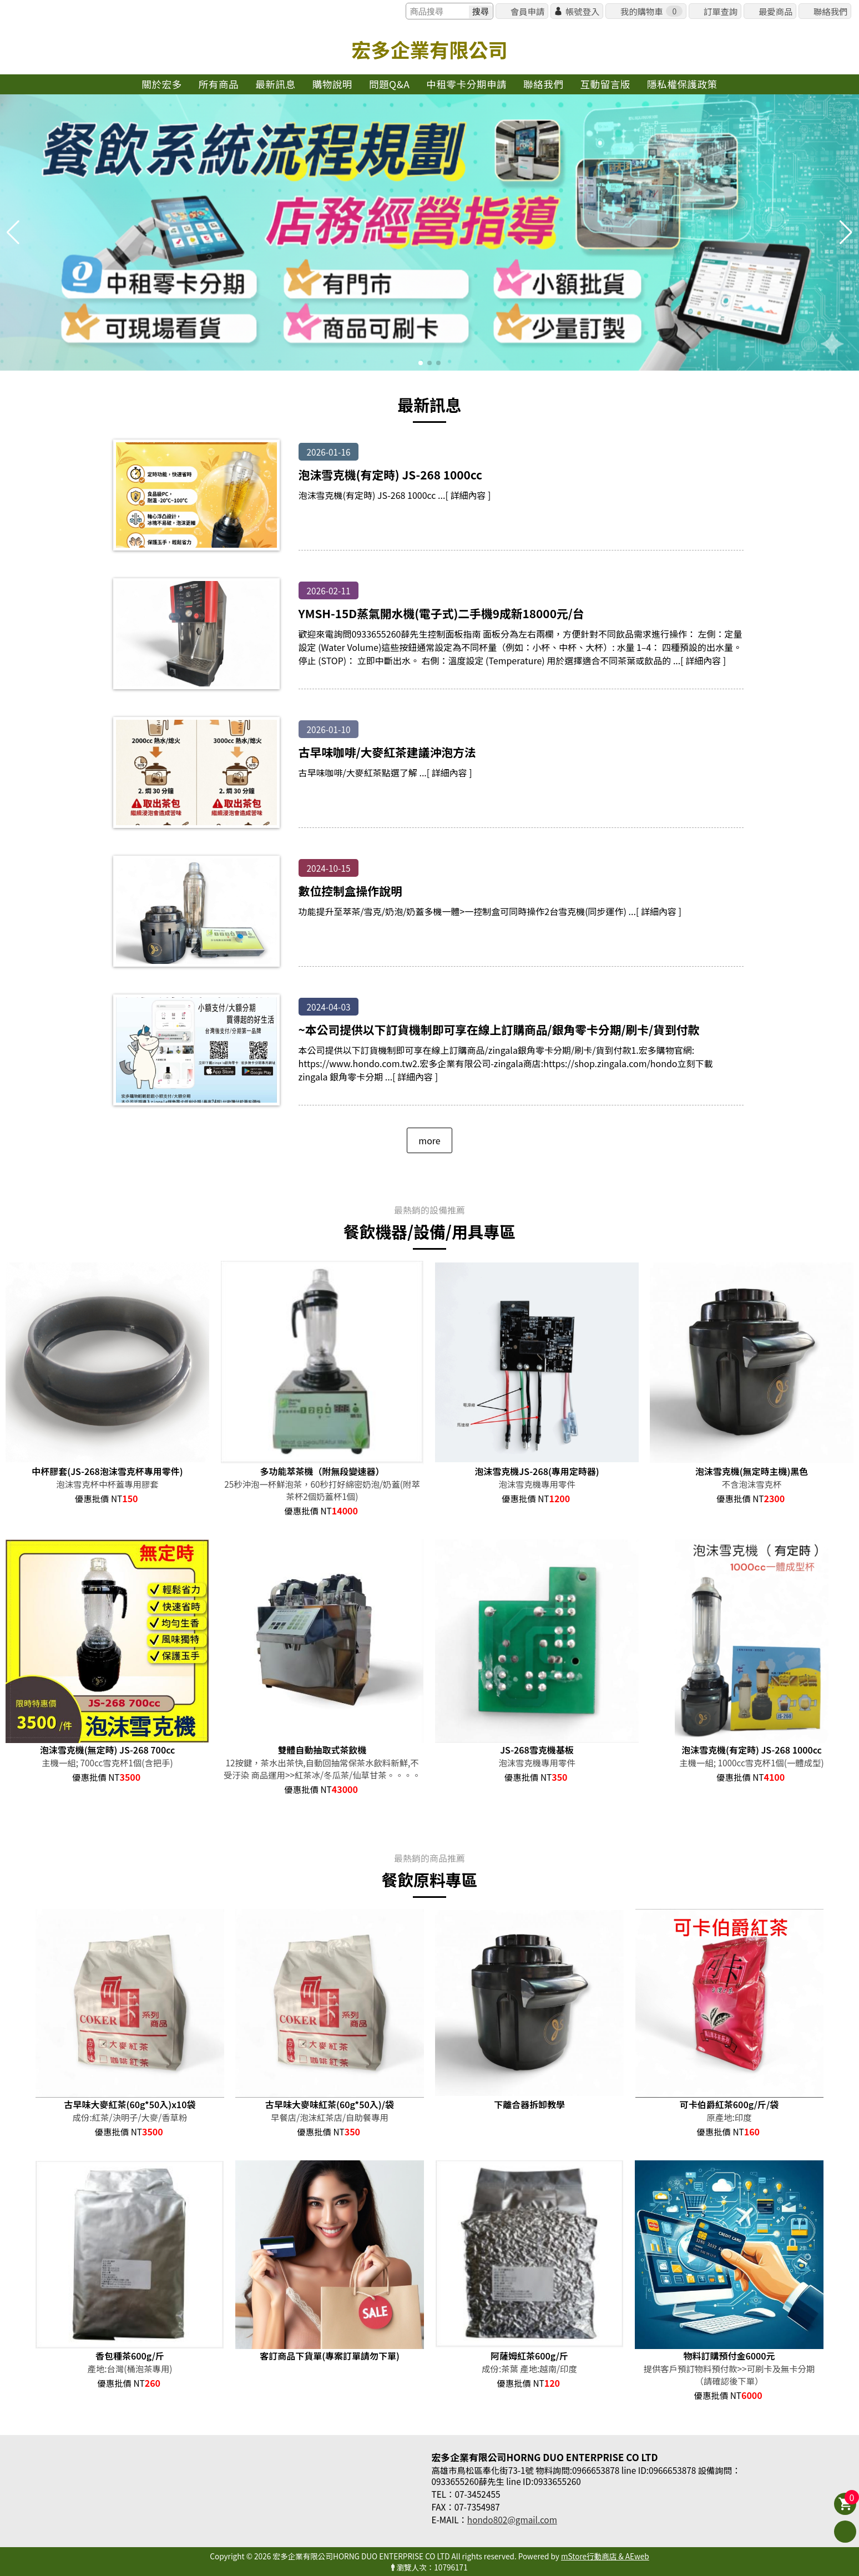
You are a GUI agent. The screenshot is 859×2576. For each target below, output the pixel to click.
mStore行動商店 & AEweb (605, 2556)
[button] (420, 363)
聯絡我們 (830, 11)
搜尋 (480, 11)
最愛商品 (775, 11)
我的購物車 (651, 11)
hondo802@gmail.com (512, 2519)
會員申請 (527, 11)
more (429, 1140)
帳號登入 (582, 11)
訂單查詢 (720, 11)
